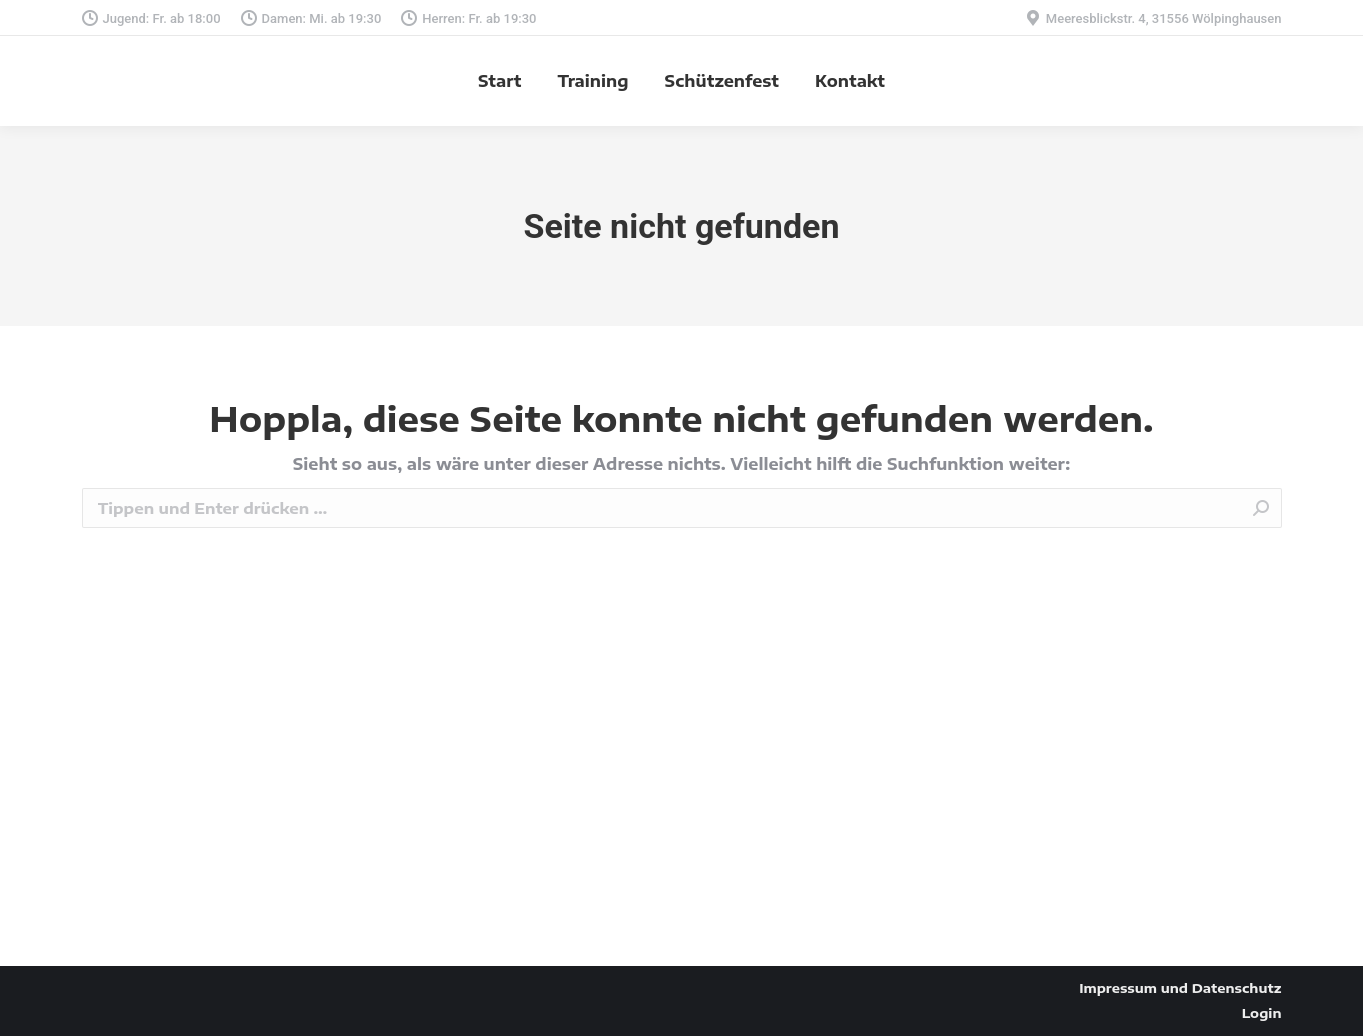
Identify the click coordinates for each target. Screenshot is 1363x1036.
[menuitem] (499, 81)
